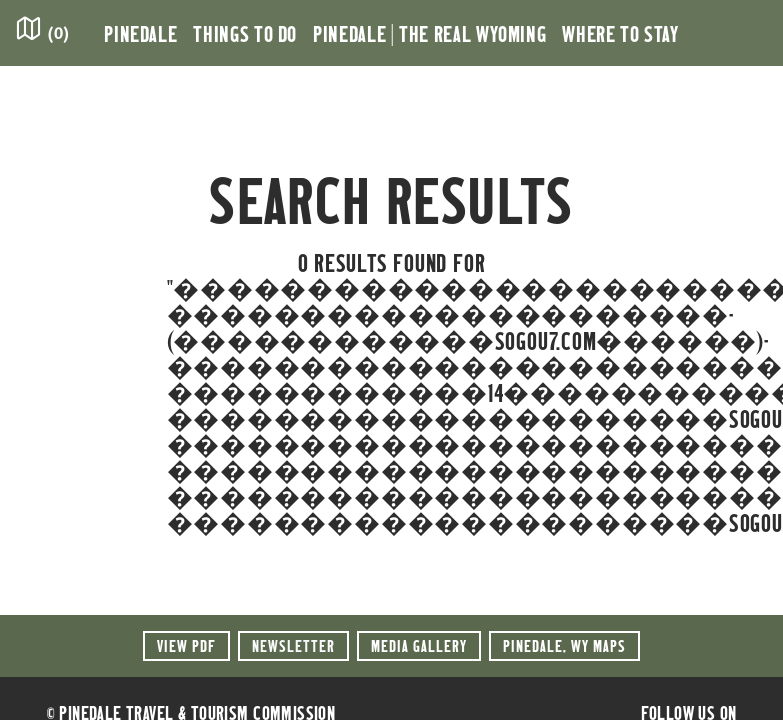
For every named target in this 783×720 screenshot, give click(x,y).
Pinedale (140, 33)
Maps (564, 645)
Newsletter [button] (293, 645)
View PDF (186, 645)
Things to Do (245, 33)
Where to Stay (620, 33)
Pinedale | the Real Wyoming (429, 33)
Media (419, 645)
